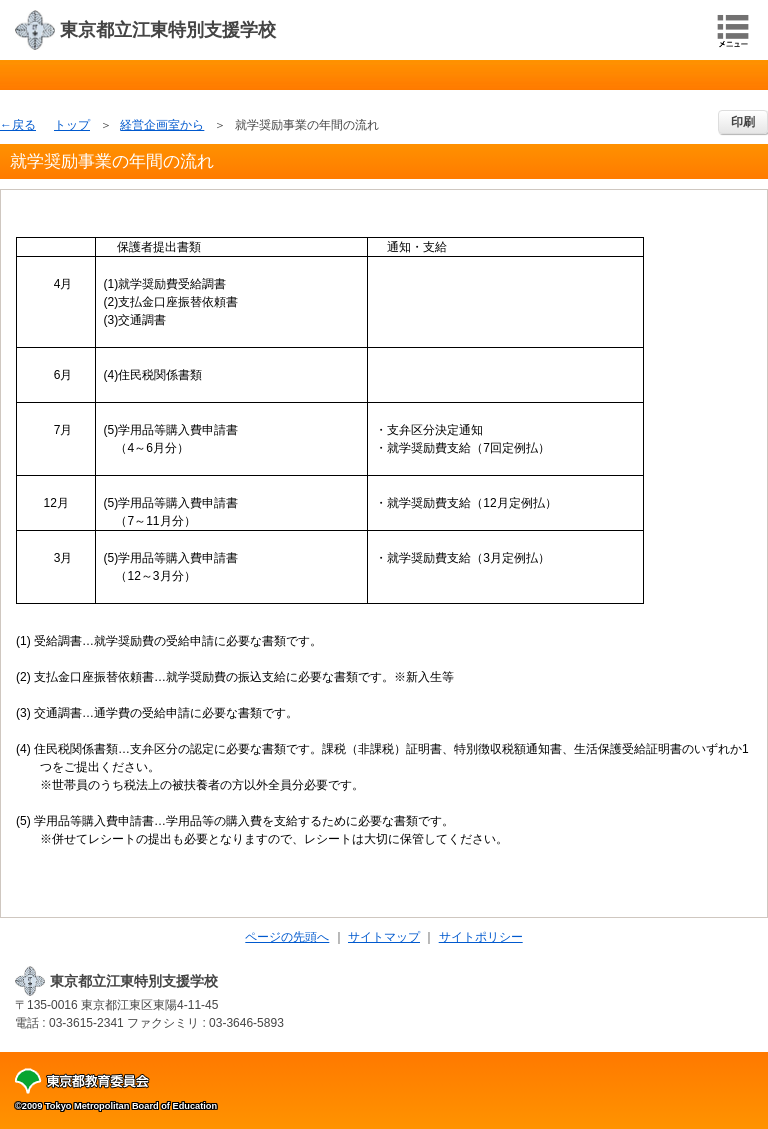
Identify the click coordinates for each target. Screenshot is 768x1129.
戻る (24, 125)
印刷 (743, 122)
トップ (72, 125)
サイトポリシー (481, 937)
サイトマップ (384, 937)
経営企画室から (162, 125)
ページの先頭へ (287, 937)
